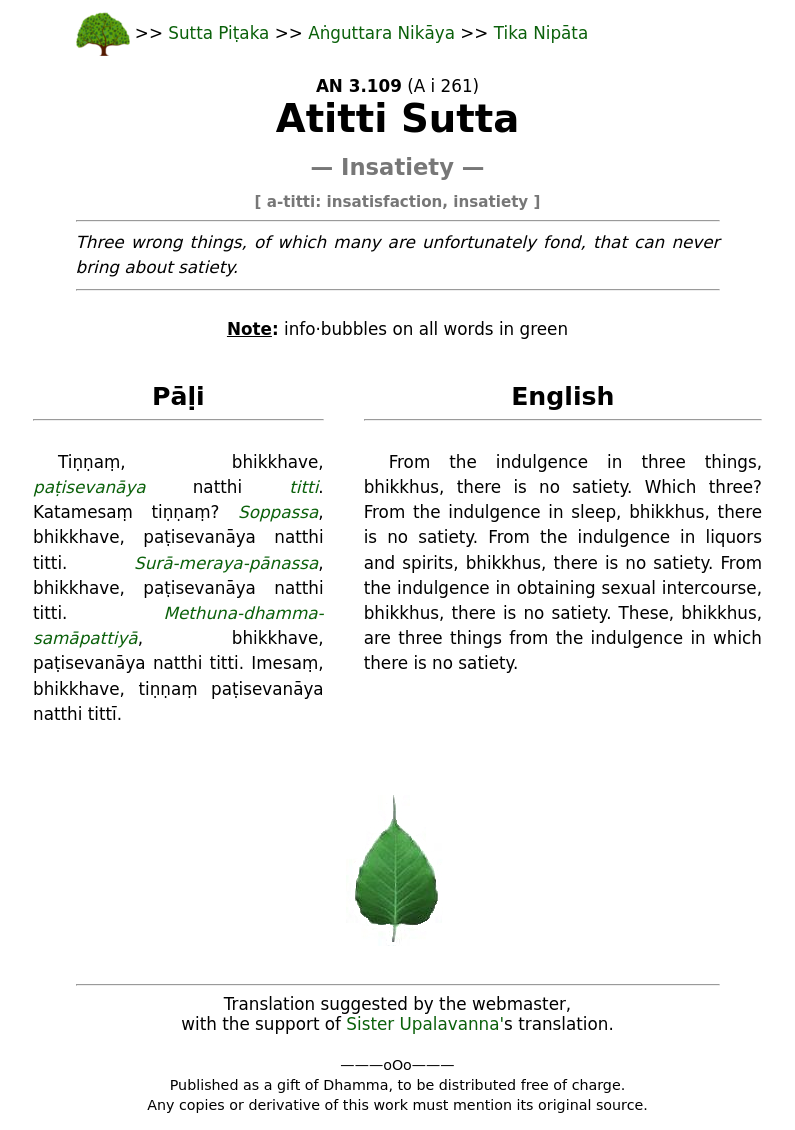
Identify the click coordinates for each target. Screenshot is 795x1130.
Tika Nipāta (541, 33)
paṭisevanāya (89, 487)
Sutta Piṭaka (221, 33)
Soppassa (278, 512)
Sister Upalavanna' (425, 1024)
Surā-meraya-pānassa (226, 563)
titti (303, 487)
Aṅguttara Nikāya (384, 33)
